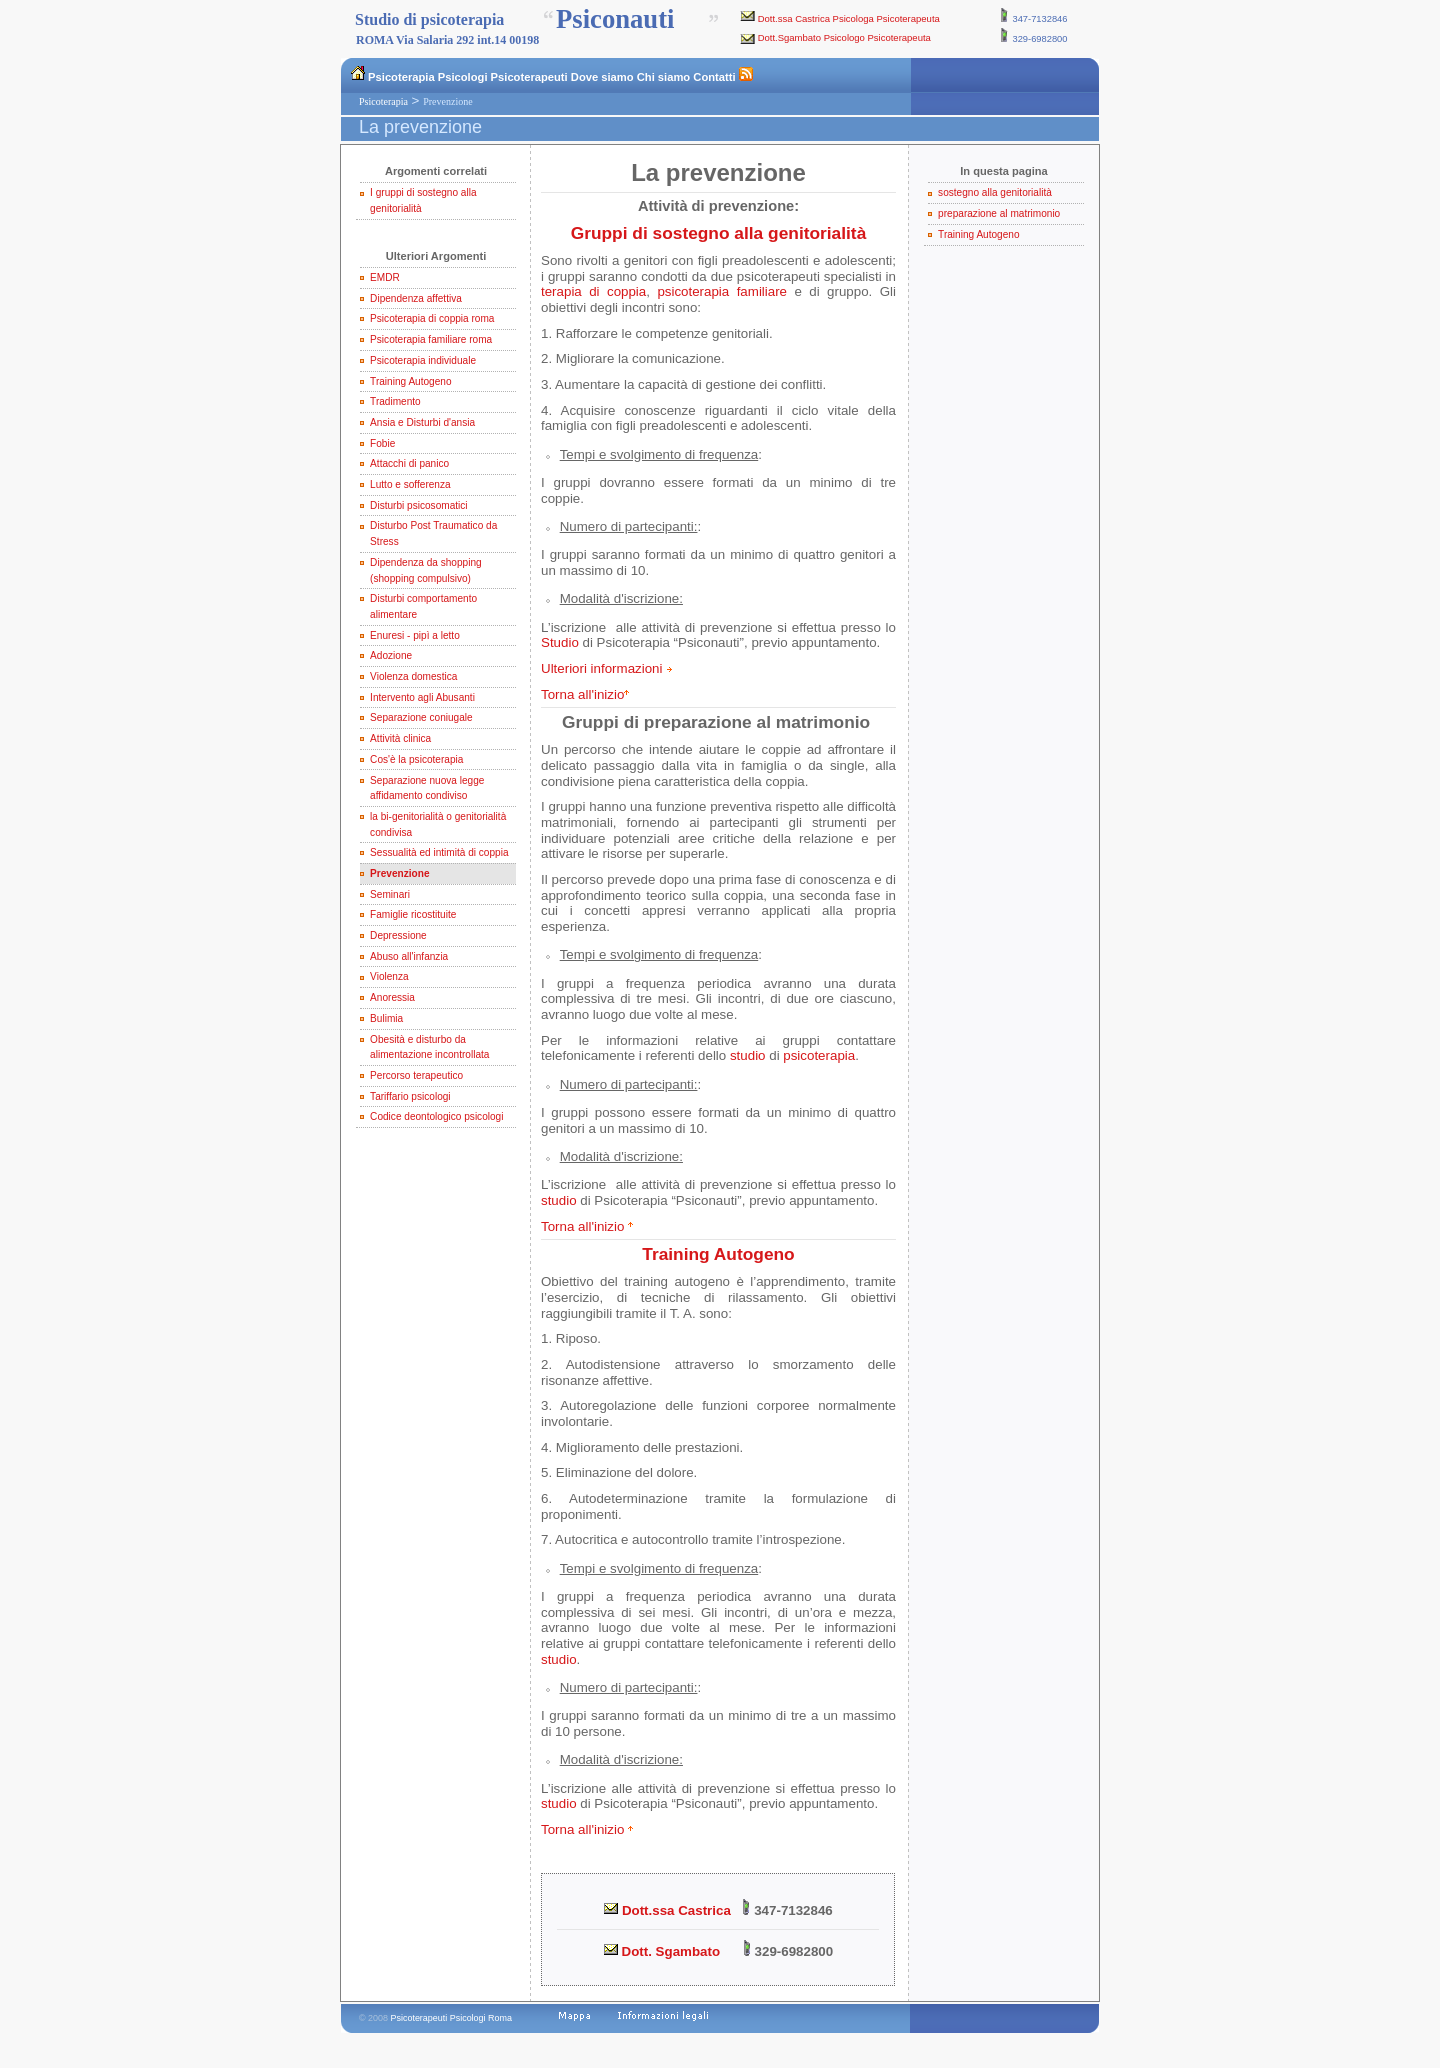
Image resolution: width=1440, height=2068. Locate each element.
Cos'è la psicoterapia (416, 759)
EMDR (385, 277)
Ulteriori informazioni (601, 668)
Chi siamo (663, 77)
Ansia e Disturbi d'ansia (422, 422)
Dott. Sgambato (661, 1951)
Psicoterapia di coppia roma (432, 318)
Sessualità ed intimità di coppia (439, 852)
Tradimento (395, 401)
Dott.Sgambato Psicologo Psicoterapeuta (844, 37)
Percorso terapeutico (416, 1075)
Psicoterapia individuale (423, 360)
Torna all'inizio (582, 694)
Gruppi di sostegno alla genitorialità (719, 233)
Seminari (390, 894)
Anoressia (392, 997)
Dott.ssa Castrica (667, 1910)
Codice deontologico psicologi (436, 1116)
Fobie (382, 443)
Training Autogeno (410, 381)
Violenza (389, 976)
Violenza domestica (413, 676)
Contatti (714, 77)
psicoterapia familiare (722, 291)
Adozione (391, 655)
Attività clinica (400, 738)
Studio (560, 642)
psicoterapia (819, 1055)
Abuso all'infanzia (409, 956)
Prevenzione (399, 873)
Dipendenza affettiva (416, 298)
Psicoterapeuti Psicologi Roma (451, 2018)
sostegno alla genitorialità (995, 192)
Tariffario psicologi (410, 1096)
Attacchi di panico (409, 463)
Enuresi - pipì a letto (415, 635)
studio (748, 1055)
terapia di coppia (593, 291)
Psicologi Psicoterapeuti (503, 77)
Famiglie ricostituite (413, 914)
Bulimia (386, 1018)
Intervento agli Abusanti (422, 697)
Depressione (398, 935)
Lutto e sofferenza (410, 484)
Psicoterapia (401, 77)
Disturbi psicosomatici (418, 505)
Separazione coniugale (421, 717)
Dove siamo (602, 77)
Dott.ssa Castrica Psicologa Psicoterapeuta (849, 18)
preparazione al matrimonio (999, 213)
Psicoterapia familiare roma (431, 339)
